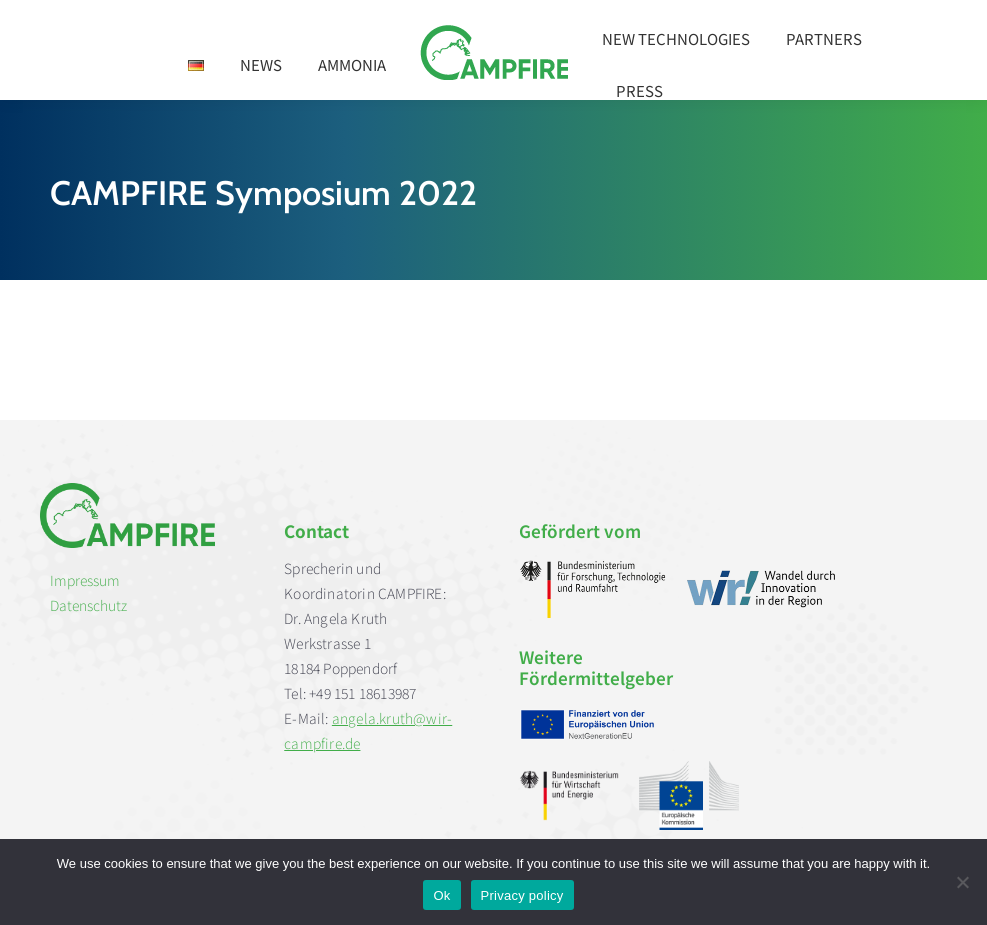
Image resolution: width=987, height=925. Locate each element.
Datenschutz (88, 605)
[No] (962, 882)
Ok (441, 895)
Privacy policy (522, 895)
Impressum (85, 580)
